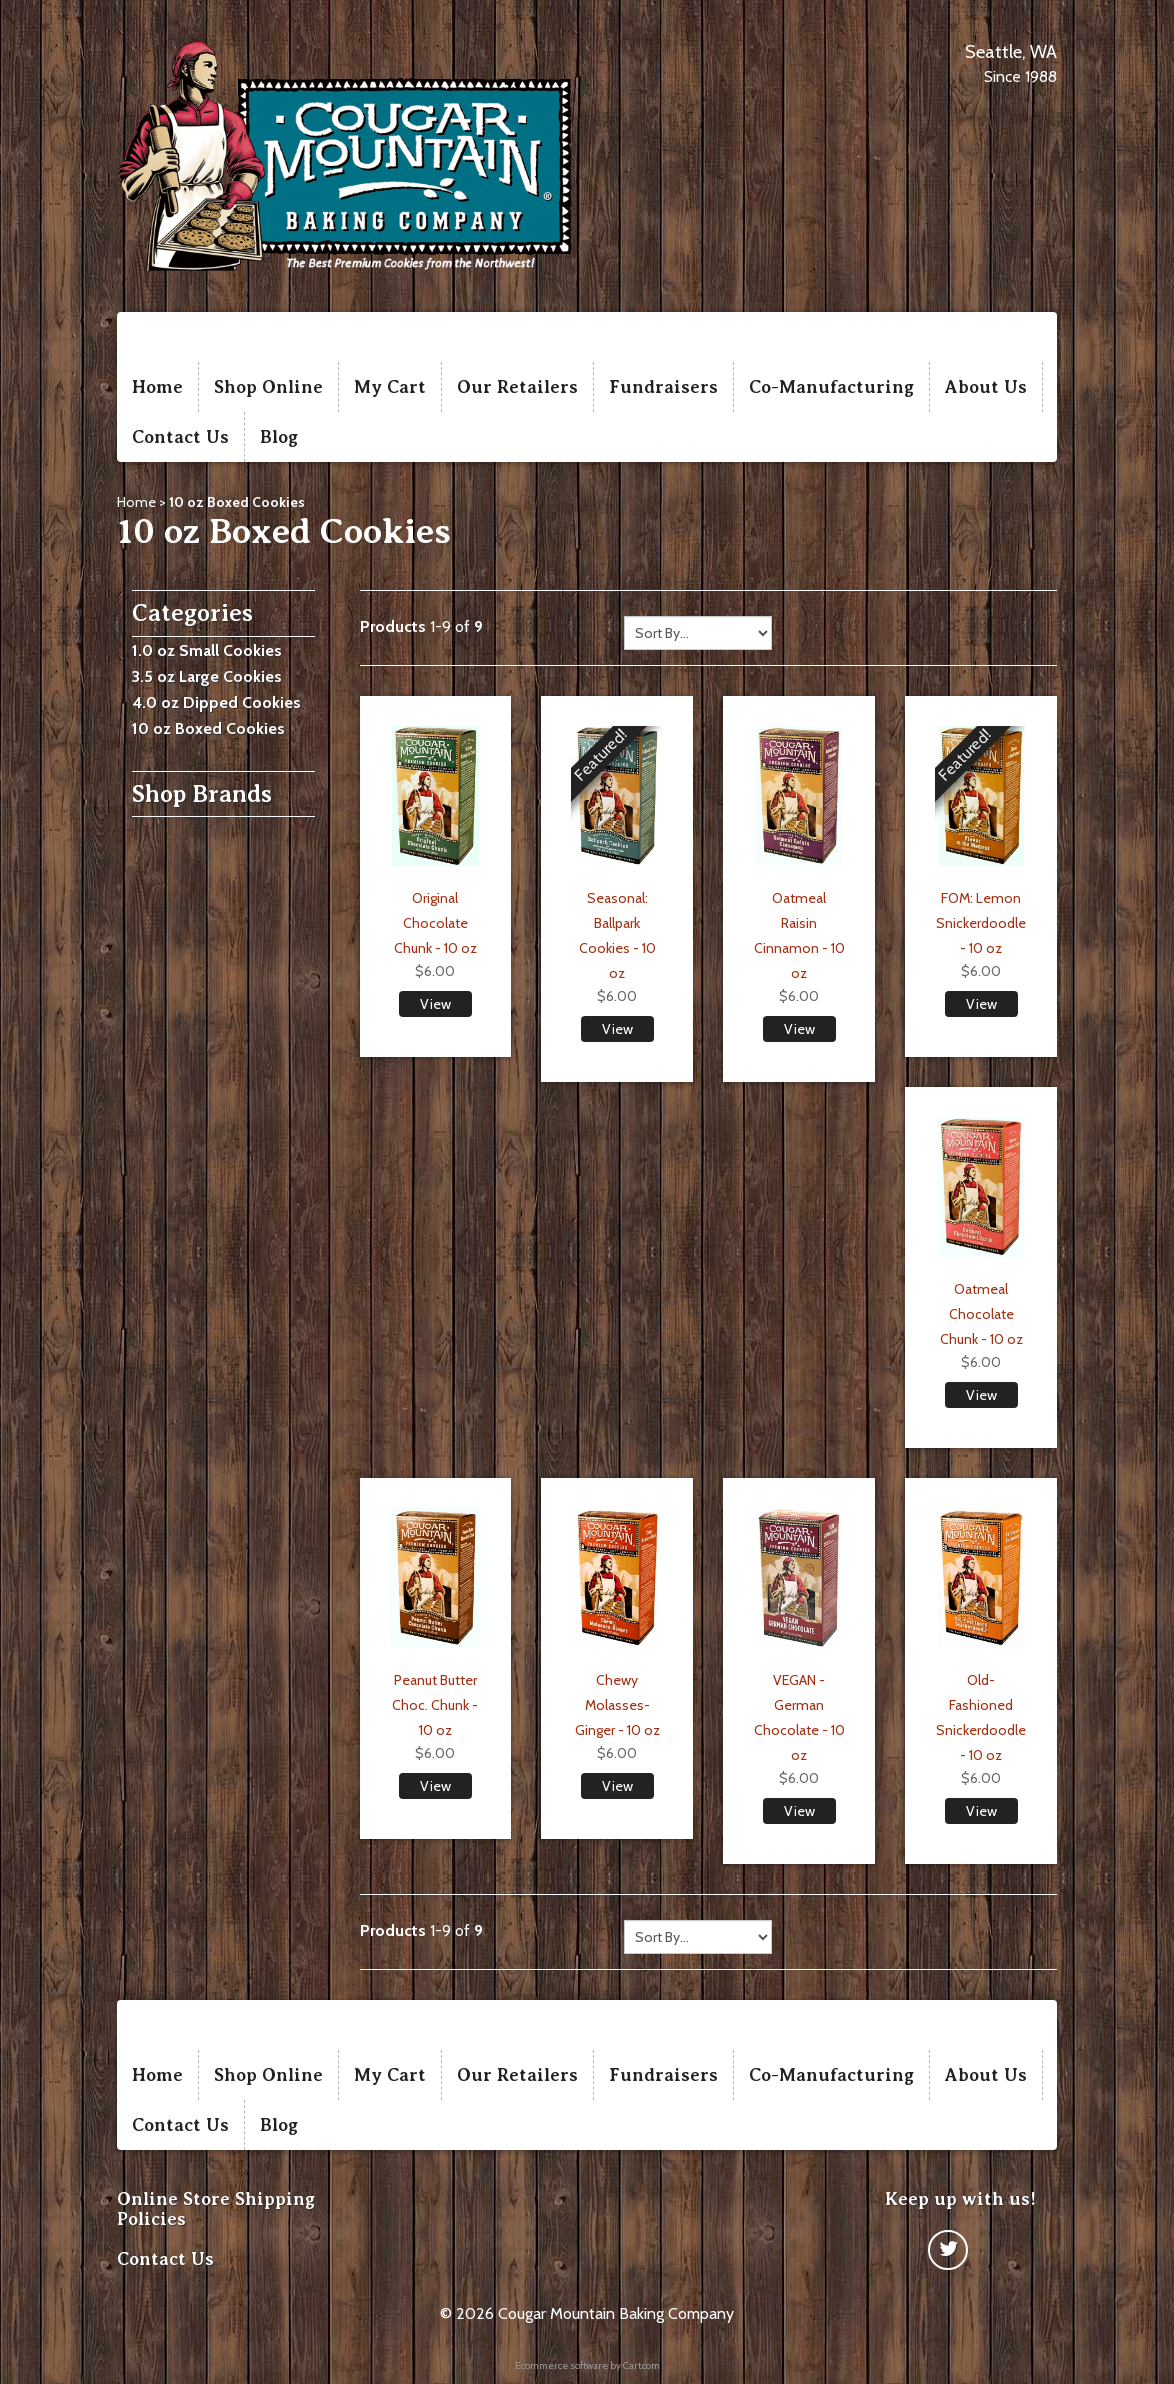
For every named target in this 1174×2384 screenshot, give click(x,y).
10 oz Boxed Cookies (208, 728)
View (435, 1004)
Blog (279, 437)
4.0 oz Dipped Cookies (216, 702)
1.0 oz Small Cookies (207, 650)
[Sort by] (698, 633)
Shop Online (268, 387)
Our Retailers (517, 387)
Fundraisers (663, 387)
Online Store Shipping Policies (216, 2209)
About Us (986, 387)
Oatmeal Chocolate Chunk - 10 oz (981, 1314)
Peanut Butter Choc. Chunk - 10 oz (435, 1705)
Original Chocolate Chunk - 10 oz (435, 923)
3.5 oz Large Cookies (207, 676)
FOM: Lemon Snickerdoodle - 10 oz (981, 923)
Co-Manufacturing (831, 387)
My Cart (390, 387)
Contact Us (180, 437)
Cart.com (641, 2365)
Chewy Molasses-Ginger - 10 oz (617, 1705)
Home (157, 387)
